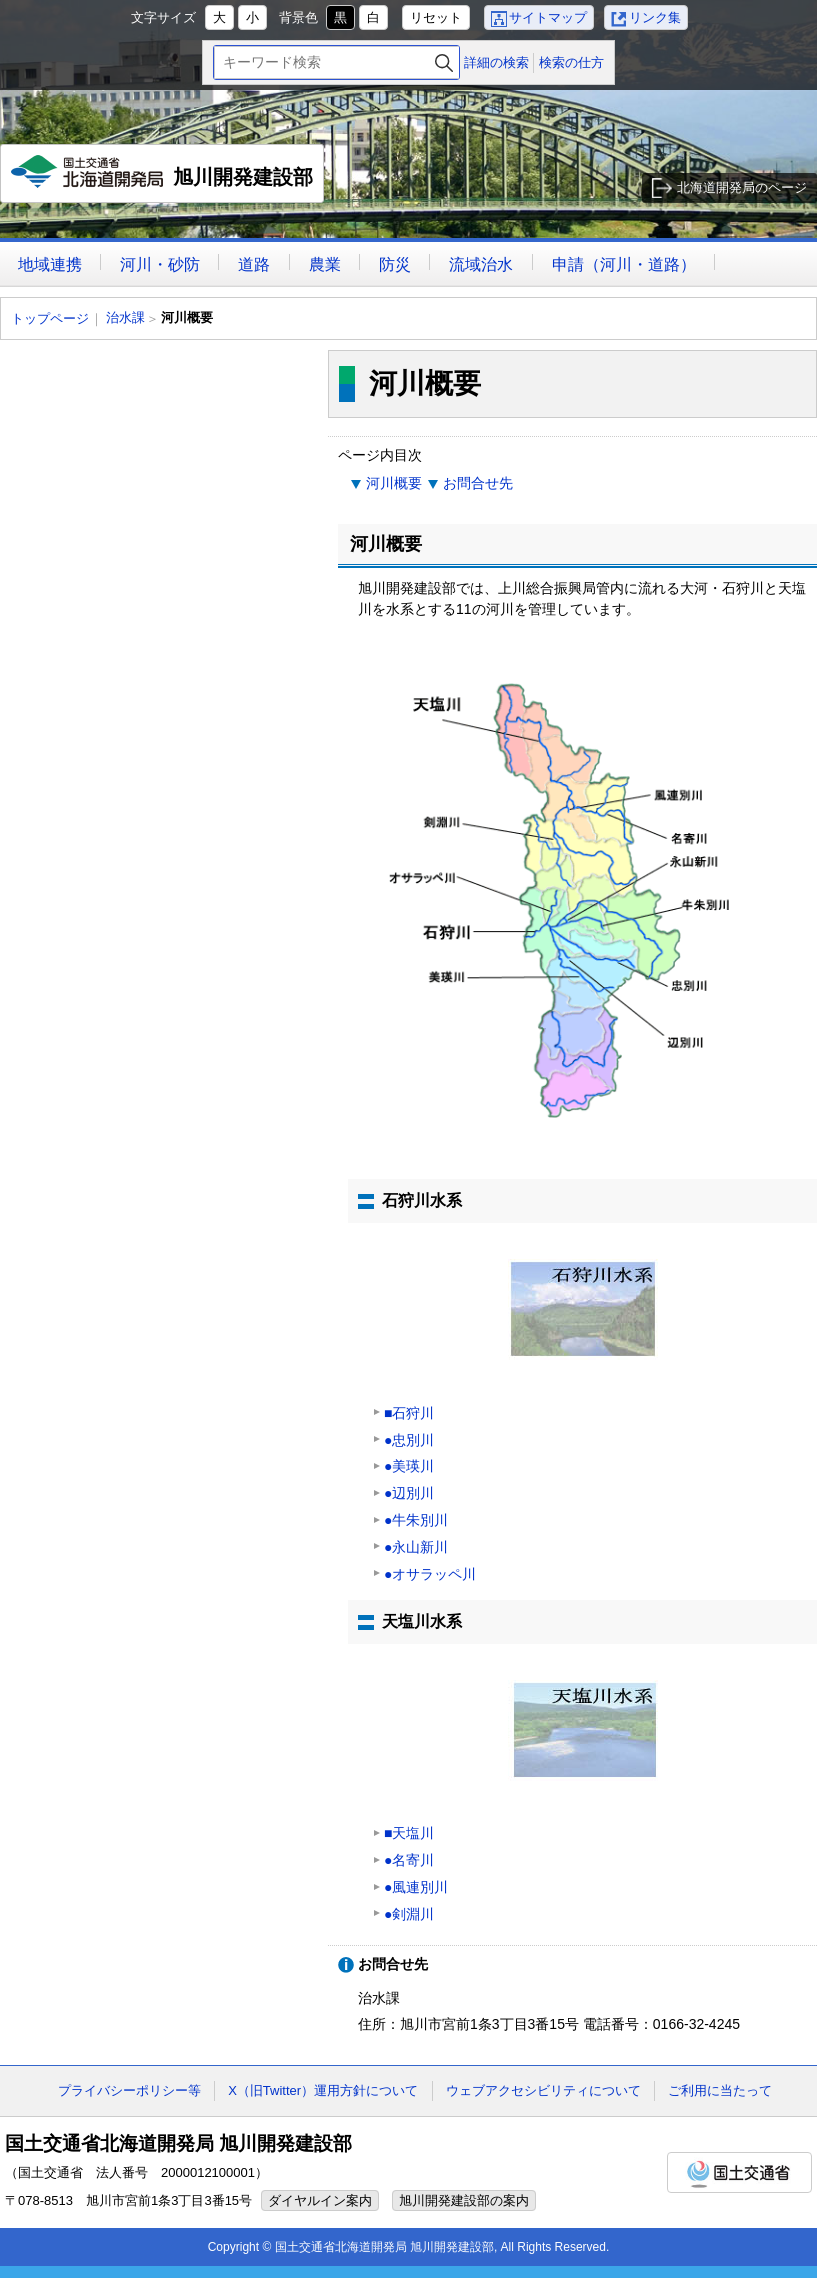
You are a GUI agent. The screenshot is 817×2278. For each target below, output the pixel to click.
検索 (444, 62)
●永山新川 (416, 1547)
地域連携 (50, 264)
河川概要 (394, 483)
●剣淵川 (409, 1914)
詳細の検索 (496, 62)
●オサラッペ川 (430, 1574)
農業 (325, 264)
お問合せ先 (478, 483)
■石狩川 (409, 1413)
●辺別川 (409, 1493)
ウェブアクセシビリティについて (543, 2090)
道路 (254, 264)
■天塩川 (409, 1833)
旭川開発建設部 (162, 179)
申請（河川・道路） (624, 264)
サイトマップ (548, 17)
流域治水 (481, 264)
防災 (395, 264)
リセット (436, 17)
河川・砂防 (160, 264)
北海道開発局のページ (742, 187)
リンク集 (655, 17)
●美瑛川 (409, 1466)
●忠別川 (409, 1440)
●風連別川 (416, 1887)
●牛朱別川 (416, 1520)
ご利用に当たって (720, 2090)
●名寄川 (409, 1860)
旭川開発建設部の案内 (464, 2200)
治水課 (125, 317)
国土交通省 (739, 2172)
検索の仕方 (571, 62)
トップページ (50, 318)
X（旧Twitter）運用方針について (323, 2090)
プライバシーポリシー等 (129, 2090)
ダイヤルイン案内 (320, 2200)
